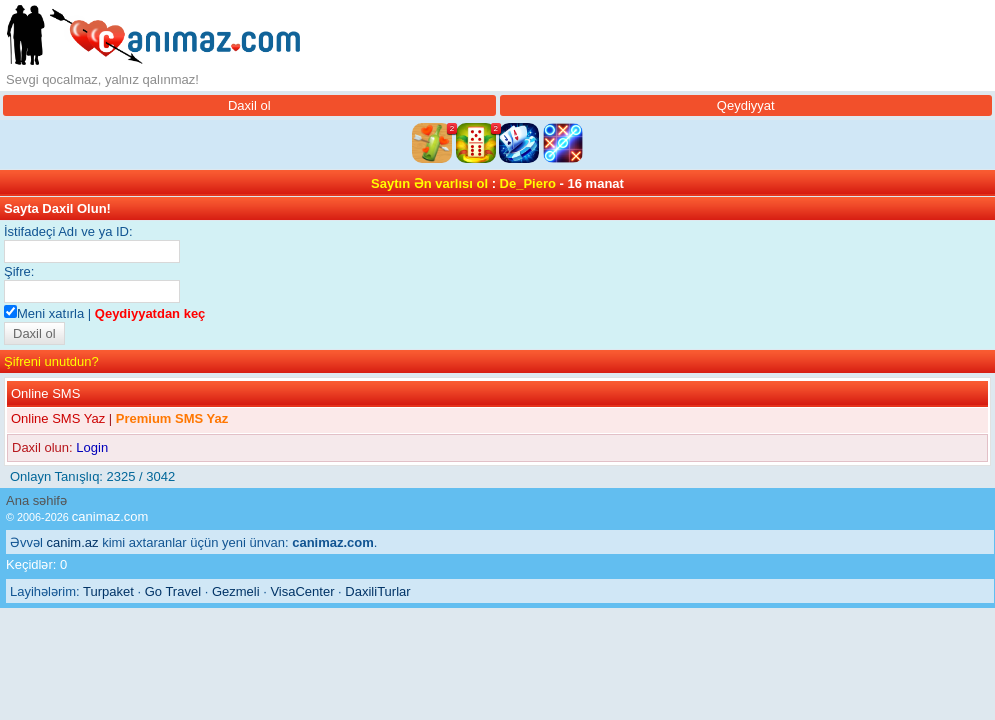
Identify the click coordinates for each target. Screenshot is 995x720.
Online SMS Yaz (58, 418)
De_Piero (528, 183)
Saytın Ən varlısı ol (429, 183)
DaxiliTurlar (377, 591)
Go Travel (173, 591)
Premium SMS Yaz (172, 418)
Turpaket (108, 591)
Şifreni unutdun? (51, 361)
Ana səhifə (36, 500)
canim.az (73, 542)
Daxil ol (249, 105)
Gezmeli (236, 591)
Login (92, 447)
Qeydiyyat (746, 105)
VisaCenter (302, 591)
